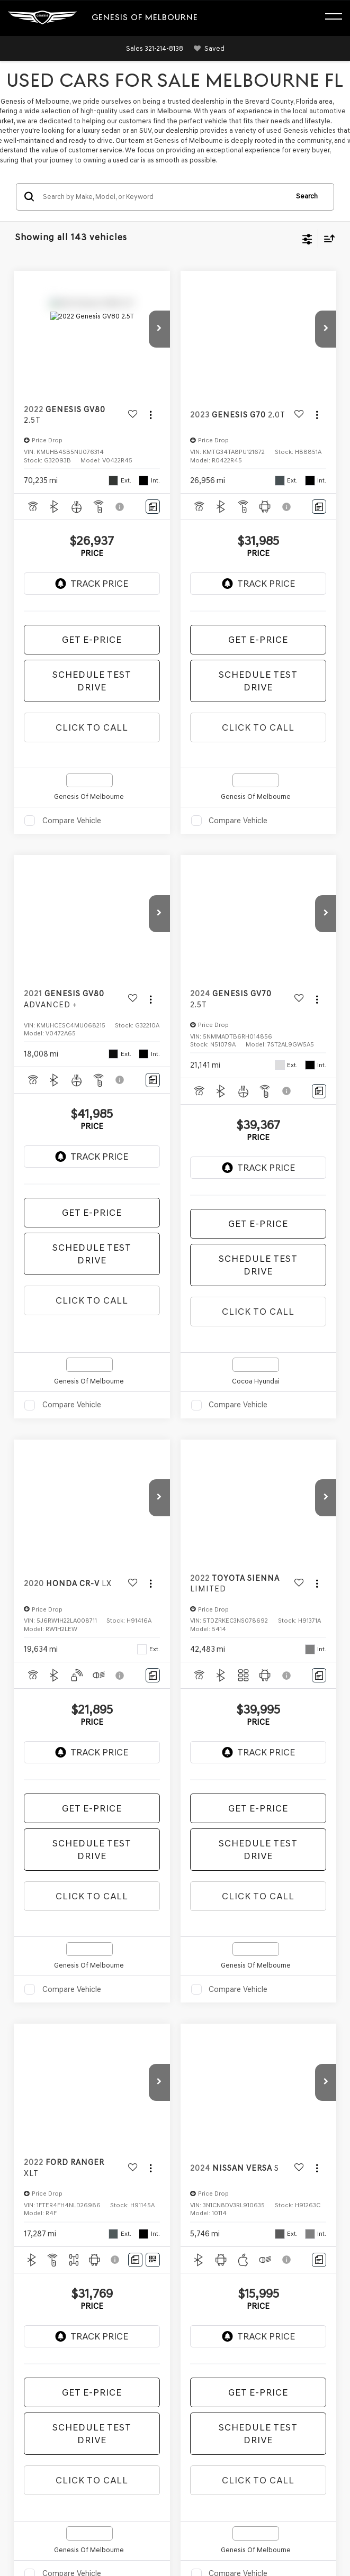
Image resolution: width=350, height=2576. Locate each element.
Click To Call (92, 727)
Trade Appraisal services (89, 1865)
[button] (154, 48)
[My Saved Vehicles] (207, 49)
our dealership (176, 130)
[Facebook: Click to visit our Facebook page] (23, 2348)
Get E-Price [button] (92, 639)
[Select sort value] (326, 238)
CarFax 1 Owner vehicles (294, 1612)
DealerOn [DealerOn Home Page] (81, 2403)
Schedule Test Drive (91, 681)
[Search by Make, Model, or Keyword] (163, 197)
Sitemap (109, 2403)
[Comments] (153, 506)
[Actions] (150, 415)
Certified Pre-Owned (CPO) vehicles (92, 1563)
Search (307, 196)
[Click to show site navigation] (338, 18)
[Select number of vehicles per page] (307, 1470)
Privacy (136, 2403)
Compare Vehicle (71, 820)
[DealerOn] (35, 2392)
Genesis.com (164, 2413)
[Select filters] (307, 238)
